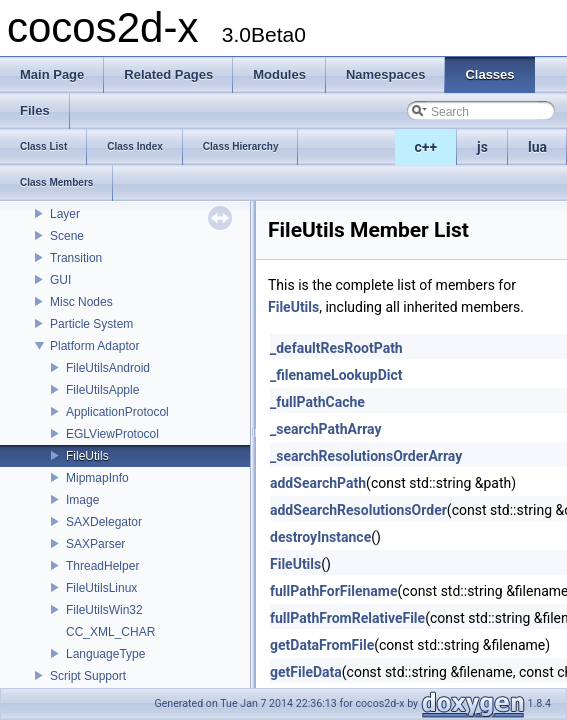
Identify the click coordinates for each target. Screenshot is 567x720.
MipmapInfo (97, 478)
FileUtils (87, 456)
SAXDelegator (104, 522)
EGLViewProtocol (112, 434)
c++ (426, 147)
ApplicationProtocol (117, 412)
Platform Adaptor (94, 346)
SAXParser (95, 544)
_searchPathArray (326, 429)
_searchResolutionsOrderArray (366, 456)
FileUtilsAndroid (108, 368)
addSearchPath (318, 483)
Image (82, 500)
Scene (67, 236)
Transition (76, 258)
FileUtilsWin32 (104, 610)
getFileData (306, 672)
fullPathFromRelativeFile (347, 618)
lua (537, 147)
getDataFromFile (322, 645)
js (482, 147)
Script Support (88, 676)
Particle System (91, 324)
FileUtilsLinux (101, 588)
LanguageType (105, 654)
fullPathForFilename (334, 591)
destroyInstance (320, 537)
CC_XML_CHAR (110, 632)
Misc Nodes (81, 302)
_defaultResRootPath (336, 348)
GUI (60, 280)
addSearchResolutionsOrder (358, 510)
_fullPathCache (317, 402)
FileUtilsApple (102, 390)
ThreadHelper (102, 566)
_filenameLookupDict (336, 375)
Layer (65, 214)
